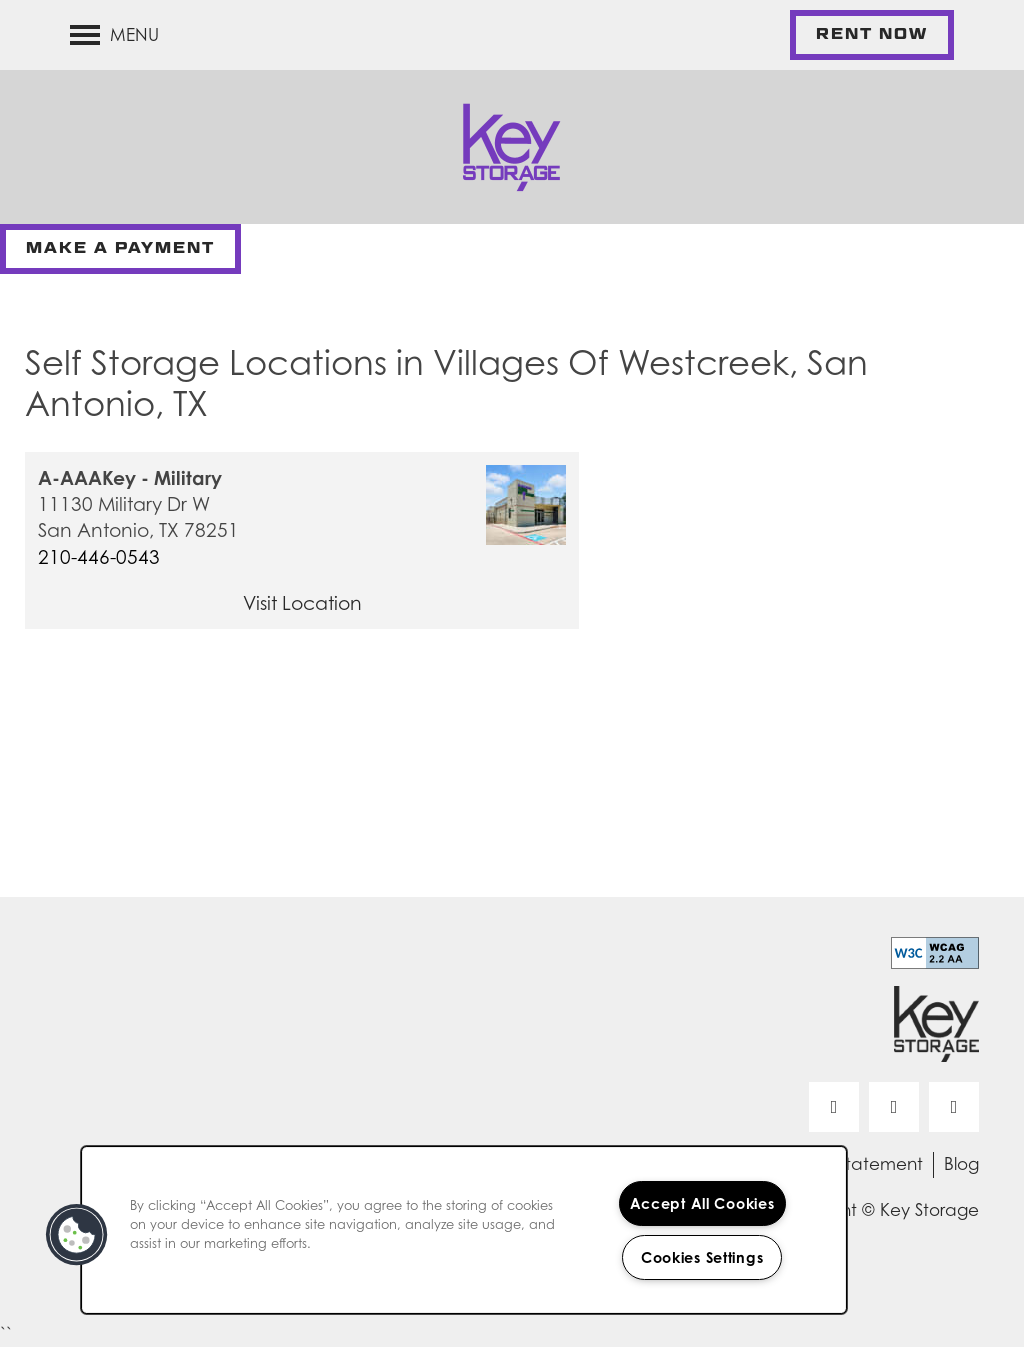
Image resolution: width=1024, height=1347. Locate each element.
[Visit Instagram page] (954, 1107)
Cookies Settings (702, 1257)
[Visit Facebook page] (834, 1107)
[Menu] (114, 35)
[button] (872, 35)
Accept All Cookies (702, 1203)
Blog (961, 1164)
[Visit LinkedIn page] (894, 1107)
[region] (464, 1230)
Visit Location (302, 603)
